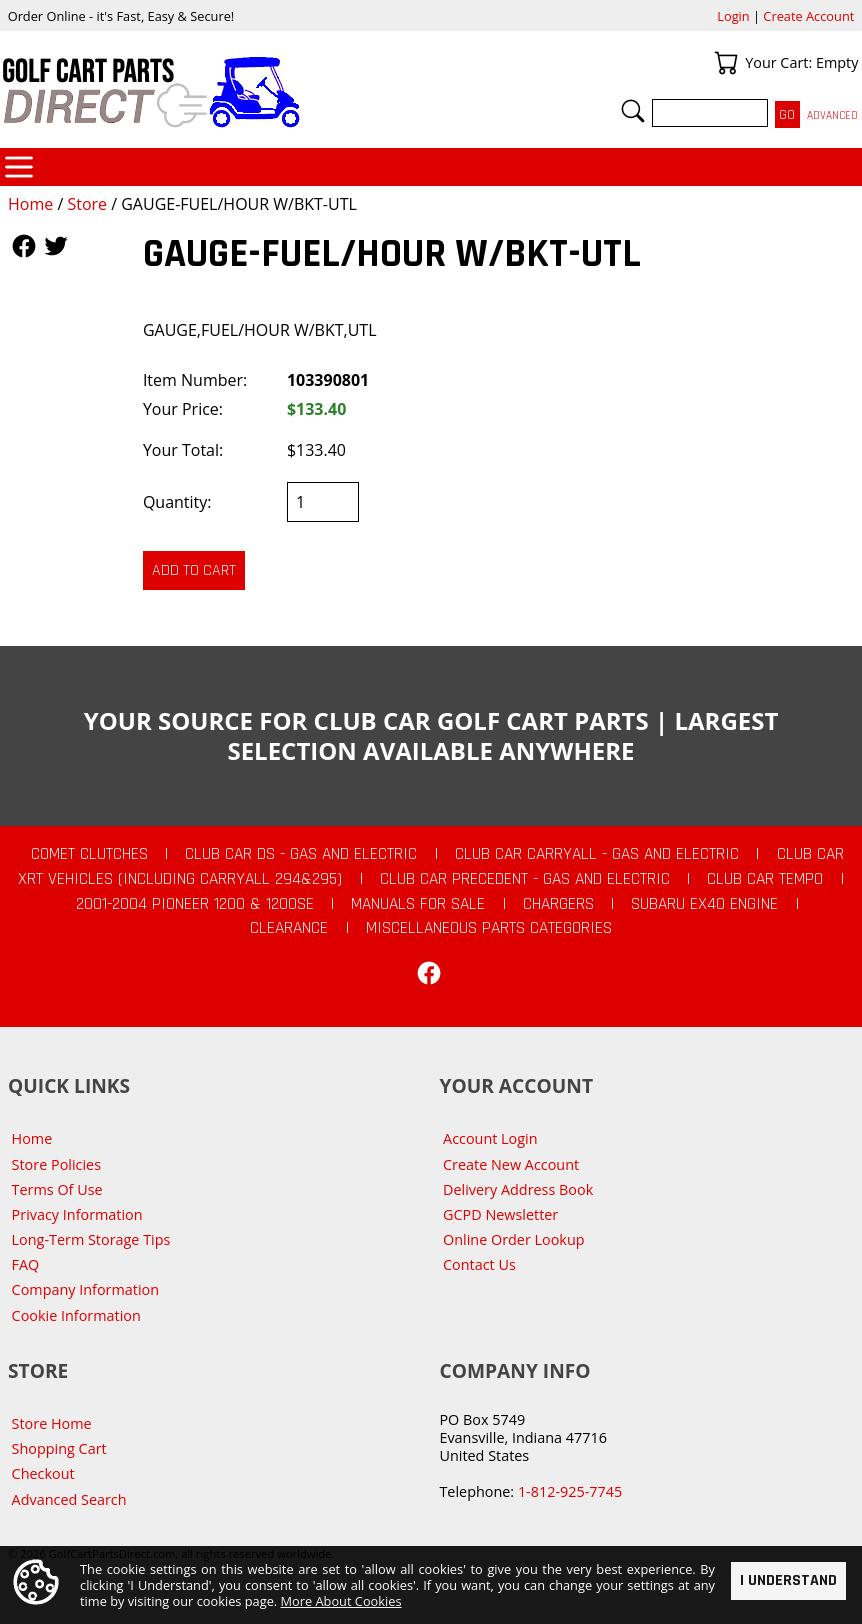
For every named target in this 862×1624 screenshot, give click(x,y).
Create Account (808, 16)
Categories (19, 167)
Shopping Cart (59, 1448)
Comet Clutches (89, 854)
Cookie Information (76, 1315)
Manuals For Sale (418, 904)
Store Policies (56, 1164)
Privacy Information (77, 1214)
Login (733, 16)
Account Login (490, 1138)
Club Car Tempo (765, 879)
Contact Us (479, 1264)
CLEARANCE (289, 928)
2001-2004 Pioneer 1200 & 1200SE (195, 904)
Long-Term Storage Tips (91, 1239)
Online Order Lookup (514, 1239)
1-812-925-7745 (570, 1491)
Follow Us (24, 246)
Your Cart (726, 63)
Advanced (832, 115)
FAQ (26, 1264)
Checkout (43, 1473)
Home (30, 204)
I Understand (788, 1579)
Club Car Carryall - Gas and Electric (597, 854)
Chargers (558, 904)
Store (87, 204)
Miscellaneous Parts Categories (489, 928)
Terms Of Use (57, 1189)
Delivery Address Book (518, 1189)
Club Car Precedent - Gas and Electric (525, 879)
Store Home (52, 1423)
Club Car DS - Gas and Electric (301, 854)
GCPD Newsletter (500, 1214)
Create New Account (511, 1164)
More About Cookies (341, 1601)
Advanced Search (69, 1499)
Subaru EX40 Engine (704, 904)
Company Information (85, 1289)
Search (633, 111)
